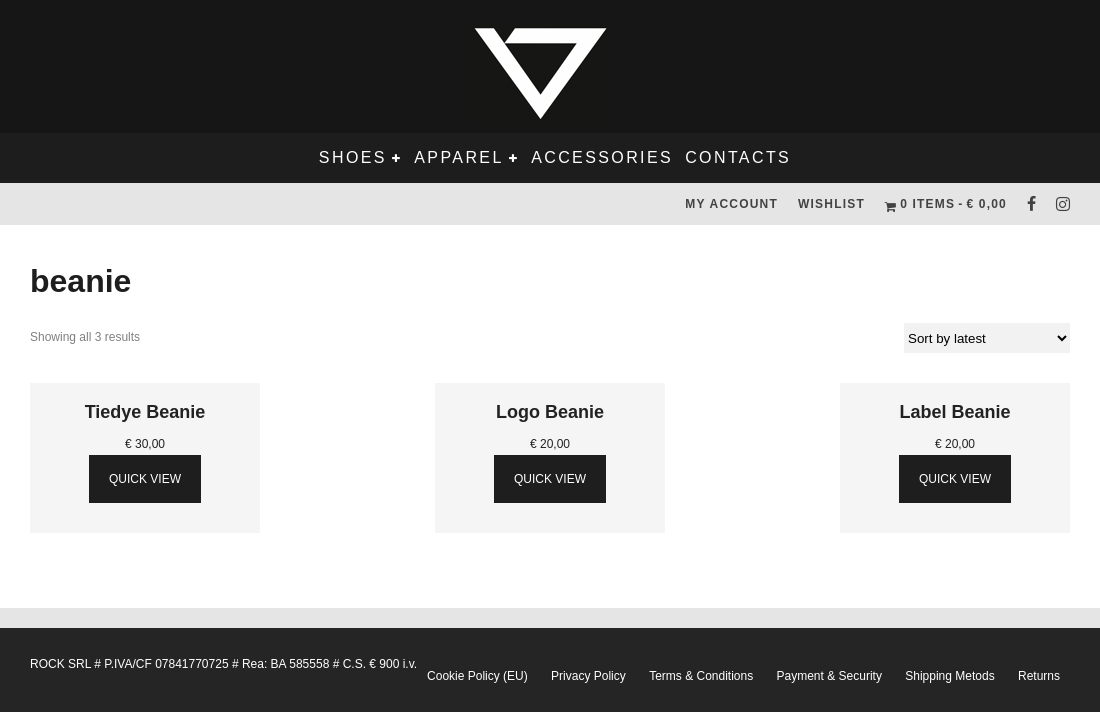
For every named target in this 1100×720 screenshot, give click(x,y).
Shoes (353, 157)
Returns (1039, 676)
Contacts (738, 157)
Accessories (602, 157)
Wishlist (831, 204)
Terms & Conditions (701, 676)
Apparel (458, 157)
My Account (731, 204)
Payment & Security (829, 676)
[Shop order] (987, 338)
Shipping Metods (949, 676)
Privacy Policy (588, 676)
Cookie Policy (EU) (477, 676)
